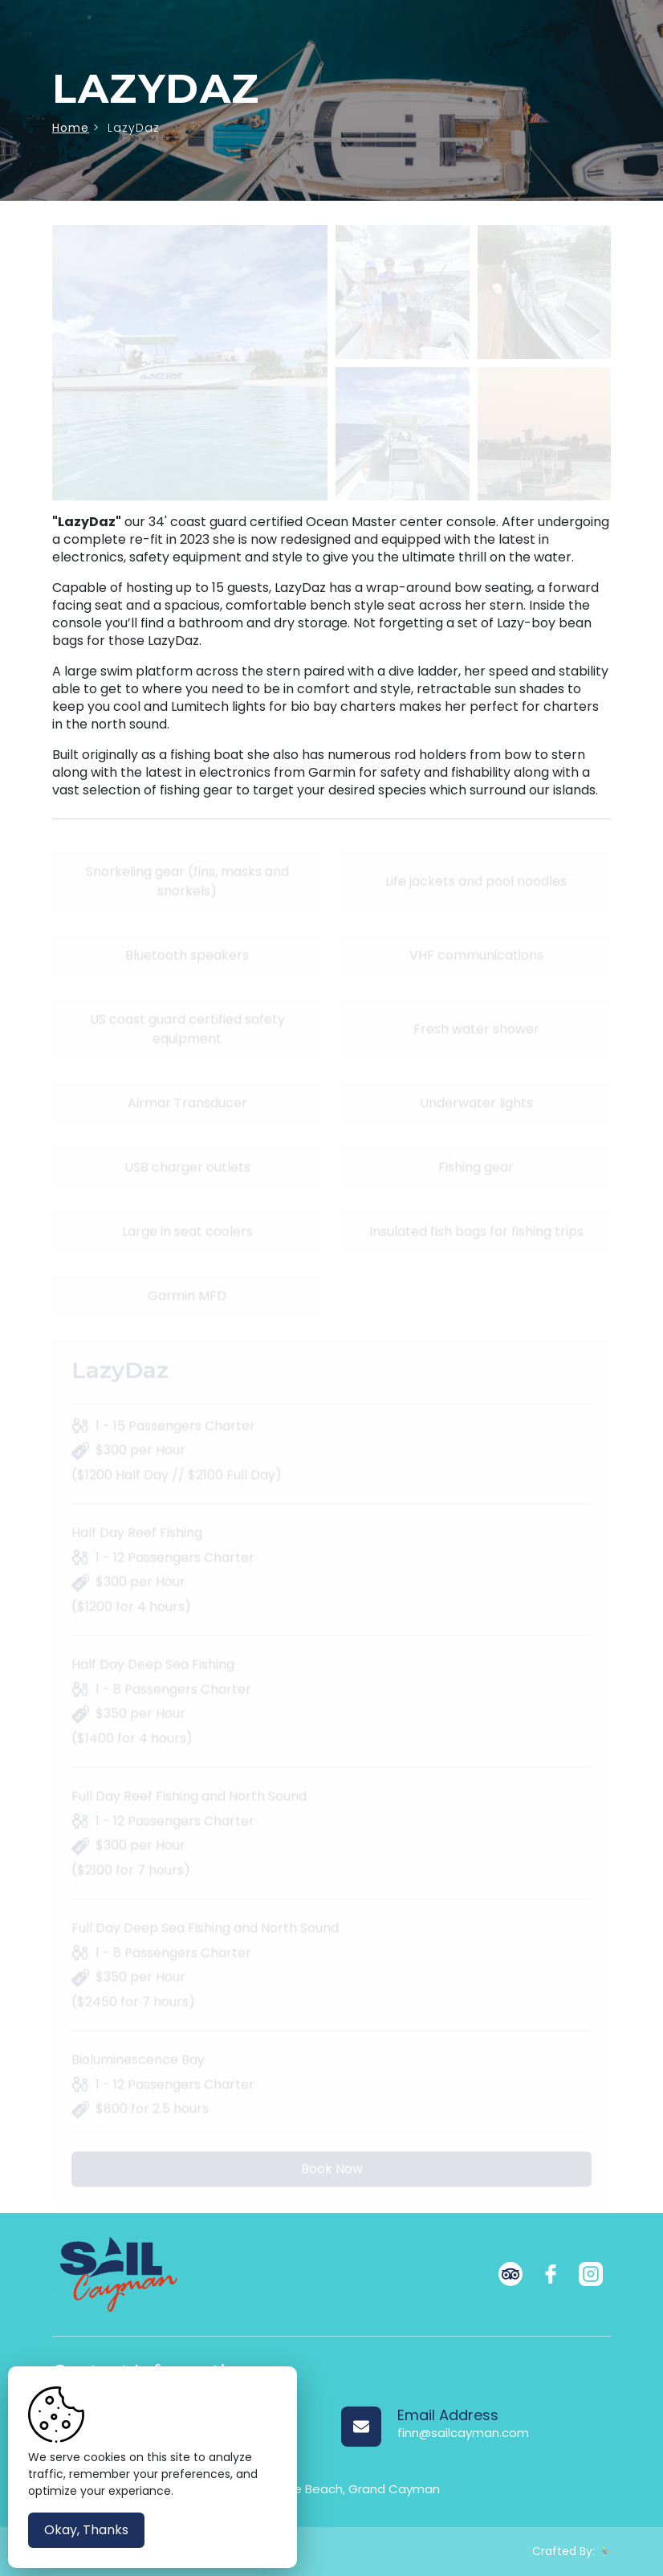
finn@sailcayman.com (463, 2432)
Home (70, 128)
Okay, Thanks (86, 2530)
